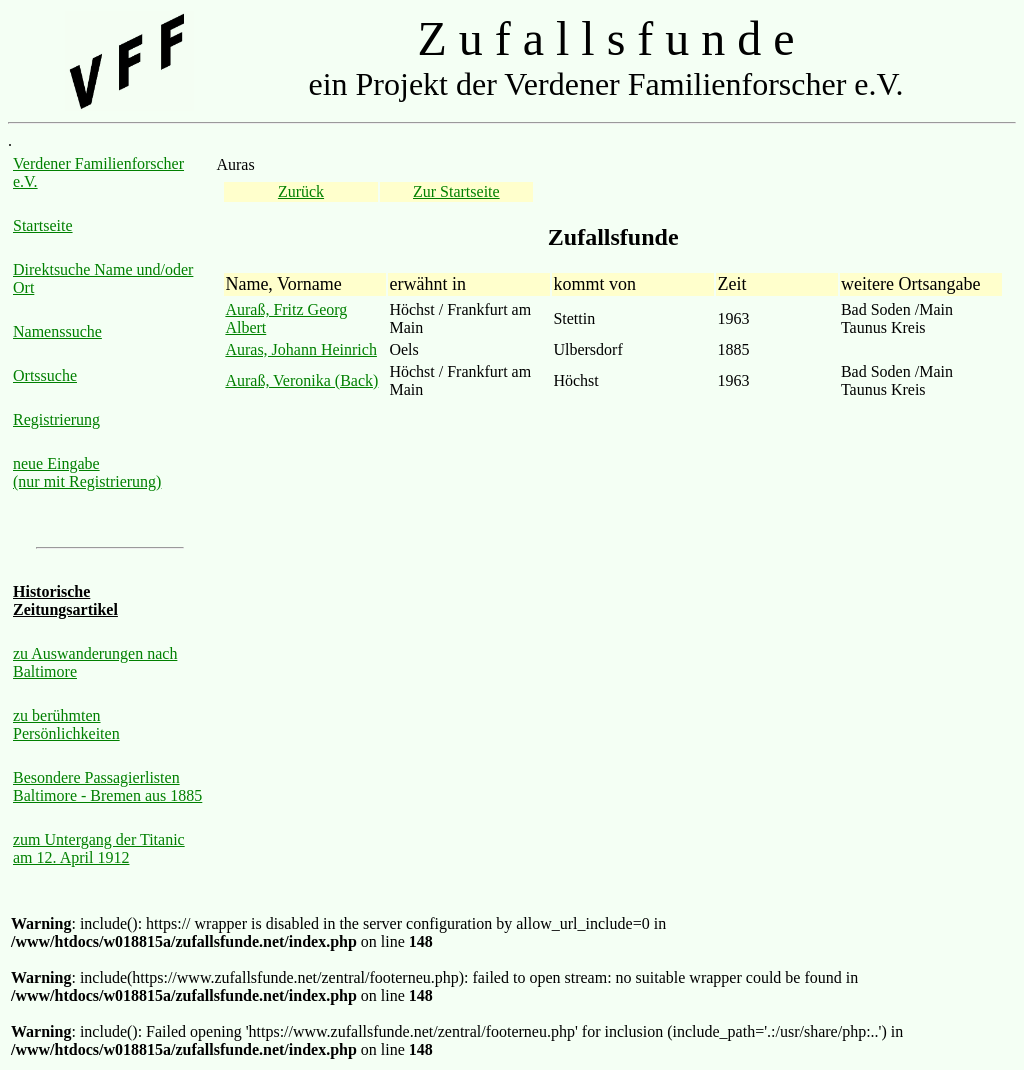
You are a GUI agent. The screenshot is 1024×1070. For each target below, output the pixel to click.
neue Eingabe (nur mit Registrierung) (87, 472)
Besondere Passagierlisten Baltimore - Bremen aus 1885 (107, 786)
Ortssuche (45, 375)
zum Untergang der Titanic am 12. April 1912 (99, 848)
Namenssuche (57, 331)
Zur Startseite (456, 191)
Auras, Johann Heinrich (301, 349)
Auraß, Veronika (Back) (301, 380)
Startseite (43, 225)
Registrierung (56, 419)
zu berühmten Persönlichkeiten (66, 724)
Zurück (301, 191)
